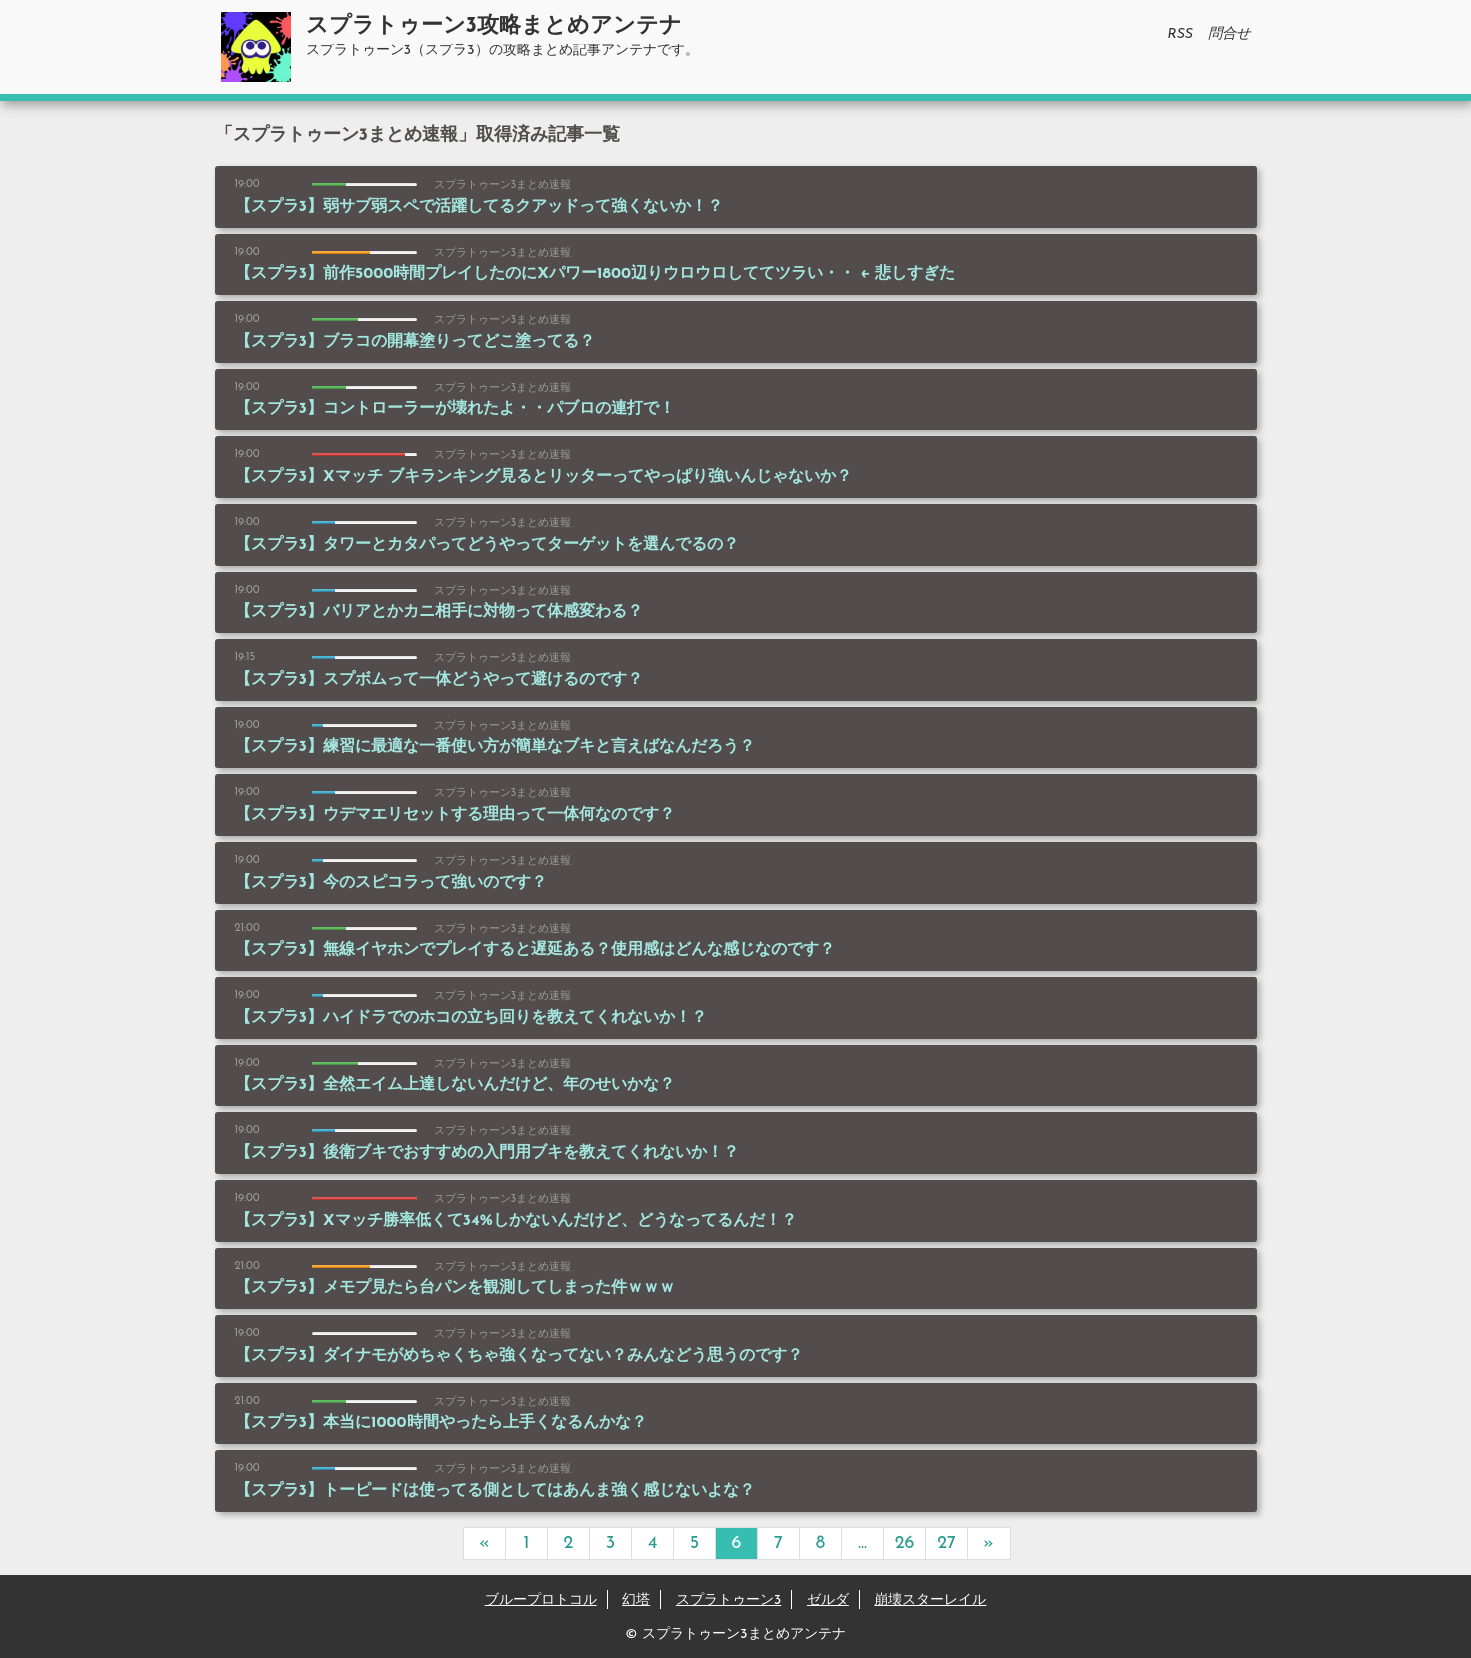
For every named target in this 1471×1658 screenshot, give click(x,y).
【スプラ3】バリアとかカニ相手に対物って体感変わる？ (439, 612)
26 (905, 1543)
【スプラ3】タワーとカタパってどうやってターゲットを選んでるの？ (487, 545)
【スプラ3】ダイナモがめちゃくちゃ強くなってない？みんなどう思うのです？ (519, 1356)
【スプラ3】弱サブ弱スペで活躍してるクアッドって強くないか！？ (479, 207)
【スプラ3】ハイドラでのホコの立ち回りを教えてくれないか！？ (471, 1018)
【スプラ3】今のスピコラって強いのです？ (391, 883)
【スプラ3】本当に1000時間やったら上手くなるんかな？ (441, 1423)
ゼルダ (828, 1600)
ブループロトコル (541, 1600)
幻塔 (636, 1600)
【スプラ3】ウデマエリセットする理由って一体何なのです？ (455, 815)
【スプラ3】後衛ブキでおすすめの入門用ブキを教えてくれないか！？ (487, 1153)
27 (946, 1543)
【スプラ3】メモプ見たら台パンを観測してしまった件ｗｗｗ (455, 1288)
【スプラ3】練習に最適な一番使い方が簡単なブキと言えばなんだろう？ (495, 747)
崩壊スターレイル (930, 1600)
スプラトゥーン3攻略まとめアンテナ (494, 26)
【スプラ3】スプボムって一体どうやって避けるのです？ (439, 680)
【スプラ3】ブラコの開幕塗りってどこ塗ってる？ (415, 342)
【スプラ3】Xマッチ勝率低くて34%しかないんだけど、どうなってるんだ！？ (516, 1221)
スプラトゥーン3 (729, 1600)
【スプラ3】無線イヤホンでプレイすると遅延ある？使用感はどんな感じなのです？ (535, 950)
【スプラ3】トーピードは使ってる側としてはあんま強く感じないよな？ (495, 1491)
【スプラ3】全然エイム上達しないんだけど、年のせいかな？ (455, 1085)
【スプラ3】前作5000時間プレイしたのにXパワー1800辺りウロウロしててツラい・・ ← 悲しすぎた (595, 274)
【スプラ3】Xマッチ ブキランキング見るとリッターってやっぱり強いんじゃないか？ (543, 477)
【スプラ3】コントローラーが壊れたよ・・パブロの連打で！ (455, 409)
